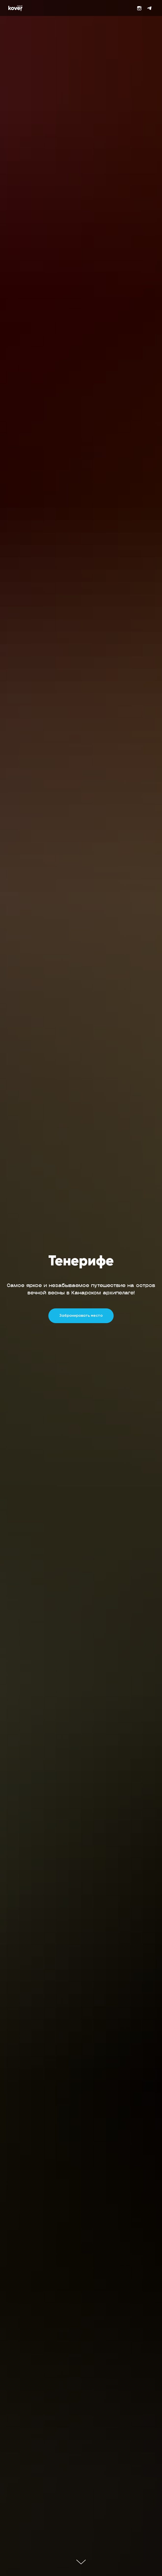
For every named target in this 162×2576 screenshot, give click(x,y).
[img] (15, 8)
